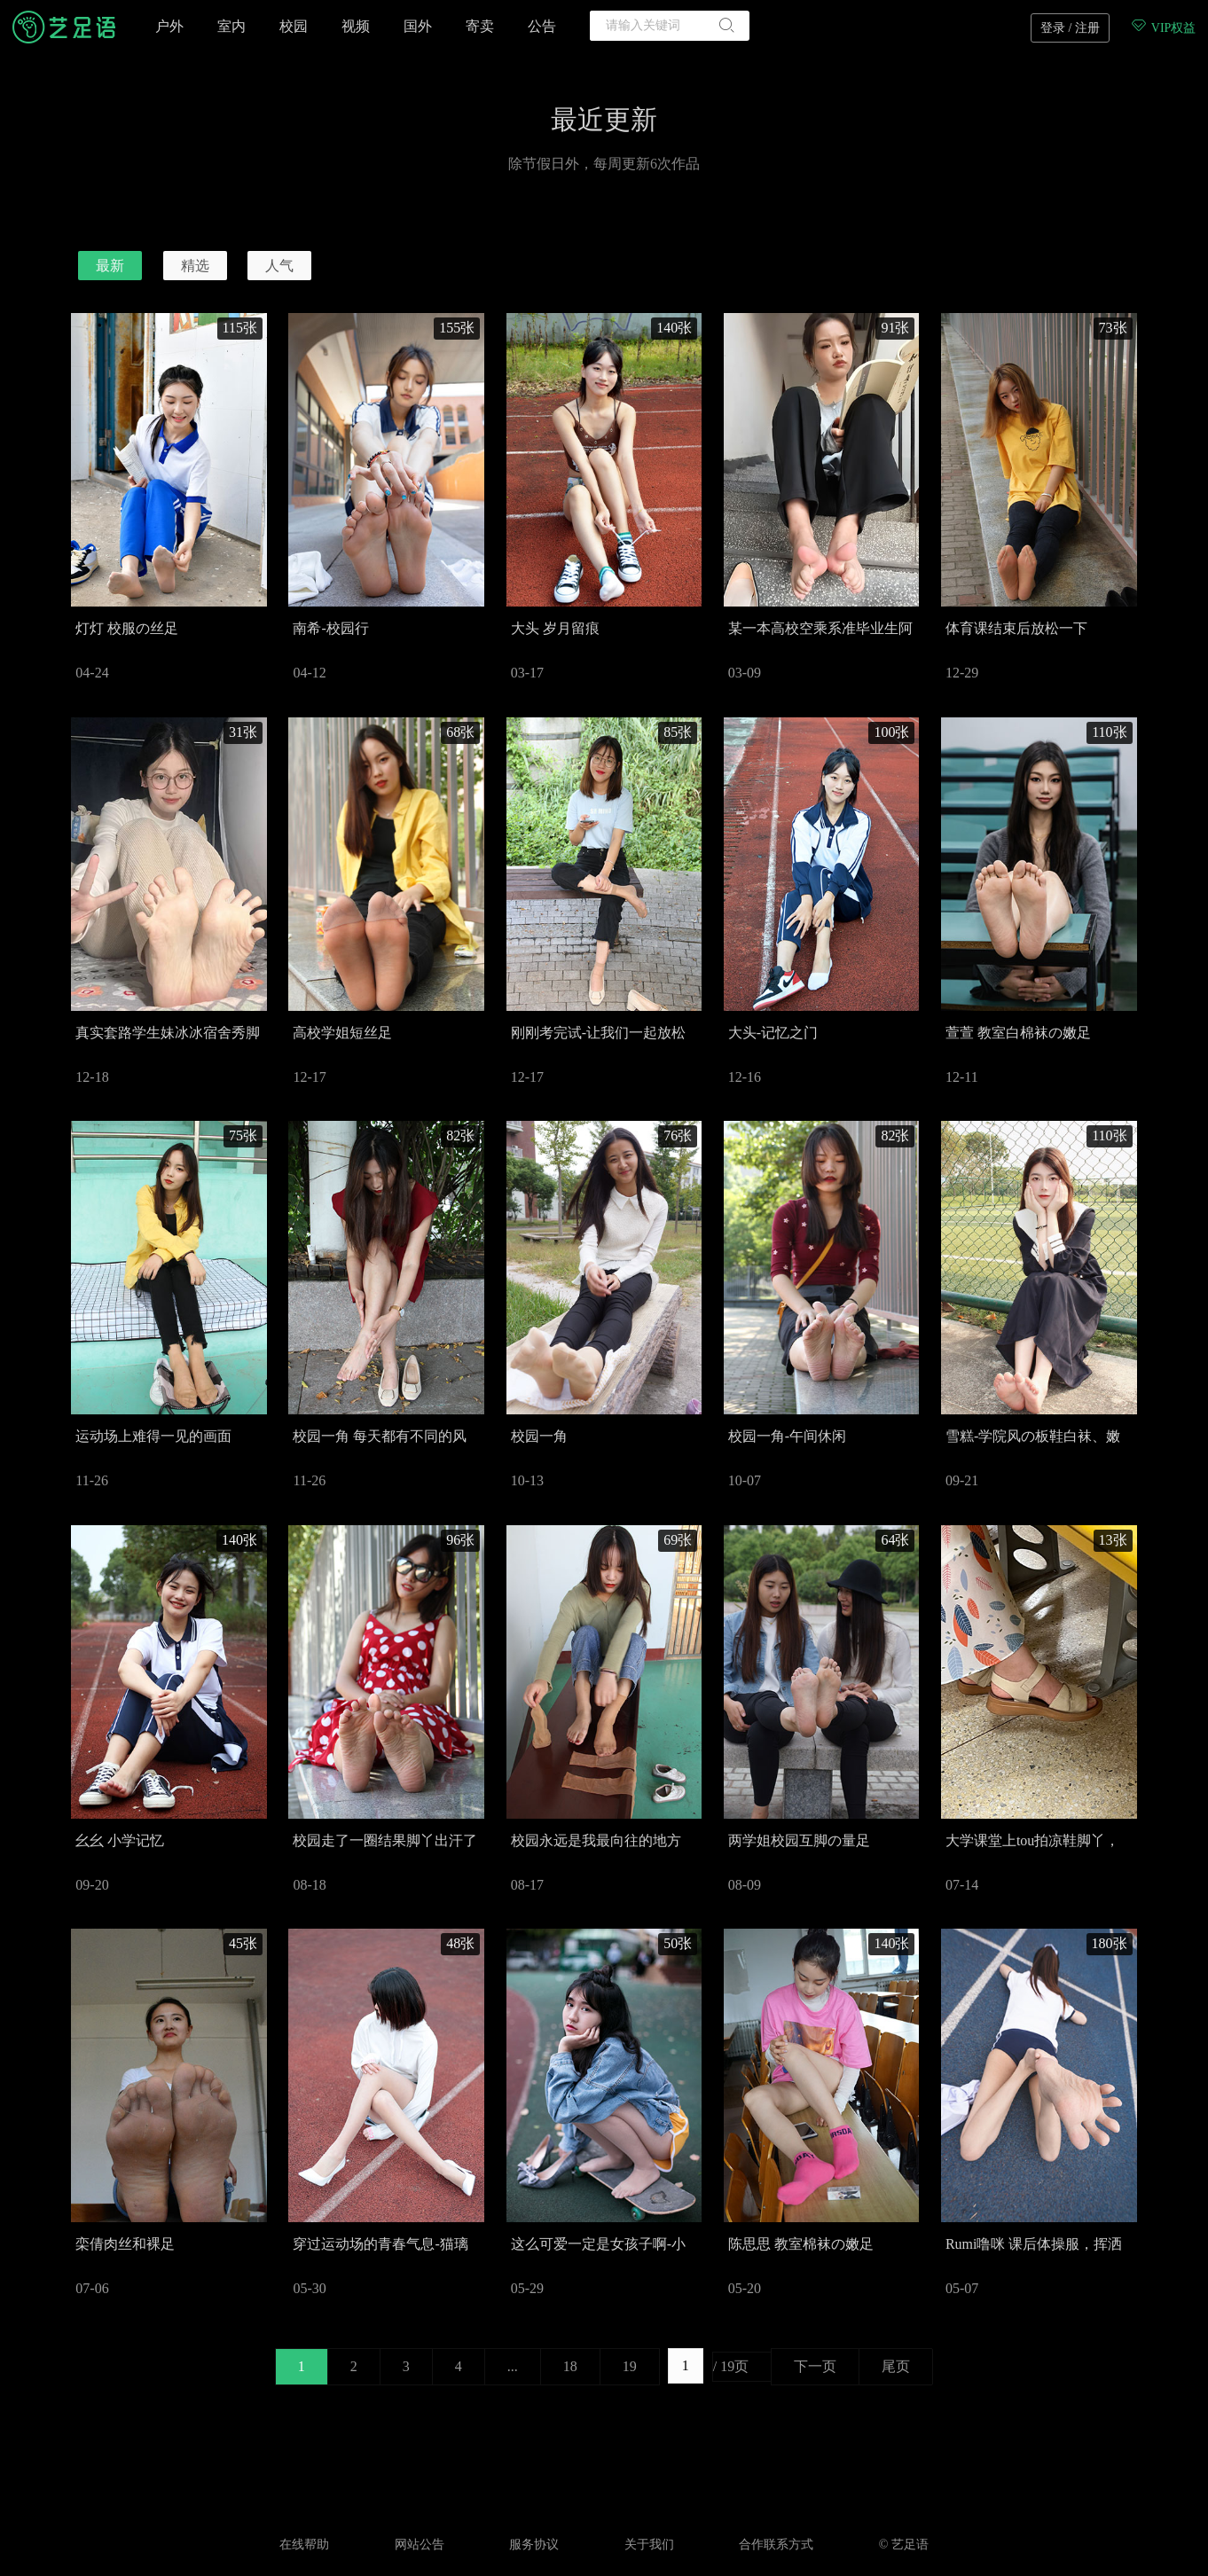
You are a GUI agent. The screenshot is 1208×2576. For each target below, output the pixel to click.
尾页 (896, 2366)
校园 (293, 26)
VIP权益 (1163, 28)
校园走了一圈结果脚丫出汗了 (385, 1840)
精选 (195, 265)
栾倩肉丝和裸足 (125, 2243)
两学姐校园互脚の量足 (799, 1840)
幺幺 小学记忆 (119, 1840)
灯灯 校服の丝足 (126, 628)
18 (570, 2366)
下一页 (815, 2366)
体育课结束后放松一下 (1016, 628)
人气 (279, 265)
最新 (110, 265)
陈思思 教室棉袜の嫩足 (801, 2243)
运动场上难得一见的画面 (153, 1436)
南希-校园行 (330, 628)
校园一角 (539, 1436)
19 (630, 2366)
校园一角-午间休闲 (787, 1436)
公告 (542, 26)
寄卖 (480, 26)
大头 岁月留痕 (555, 628)
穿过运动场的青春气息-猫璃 (380, 2243)
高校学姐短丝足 (342, 1032)
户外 (169, 26)
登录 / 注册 (1070, 28)
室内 (231, 26)
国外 (418, 26)
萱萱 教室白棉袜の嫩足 (1018, 1032)
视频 (355, 26)
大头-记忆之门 (773, 1032)
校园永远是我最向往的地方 (596, 1840)
